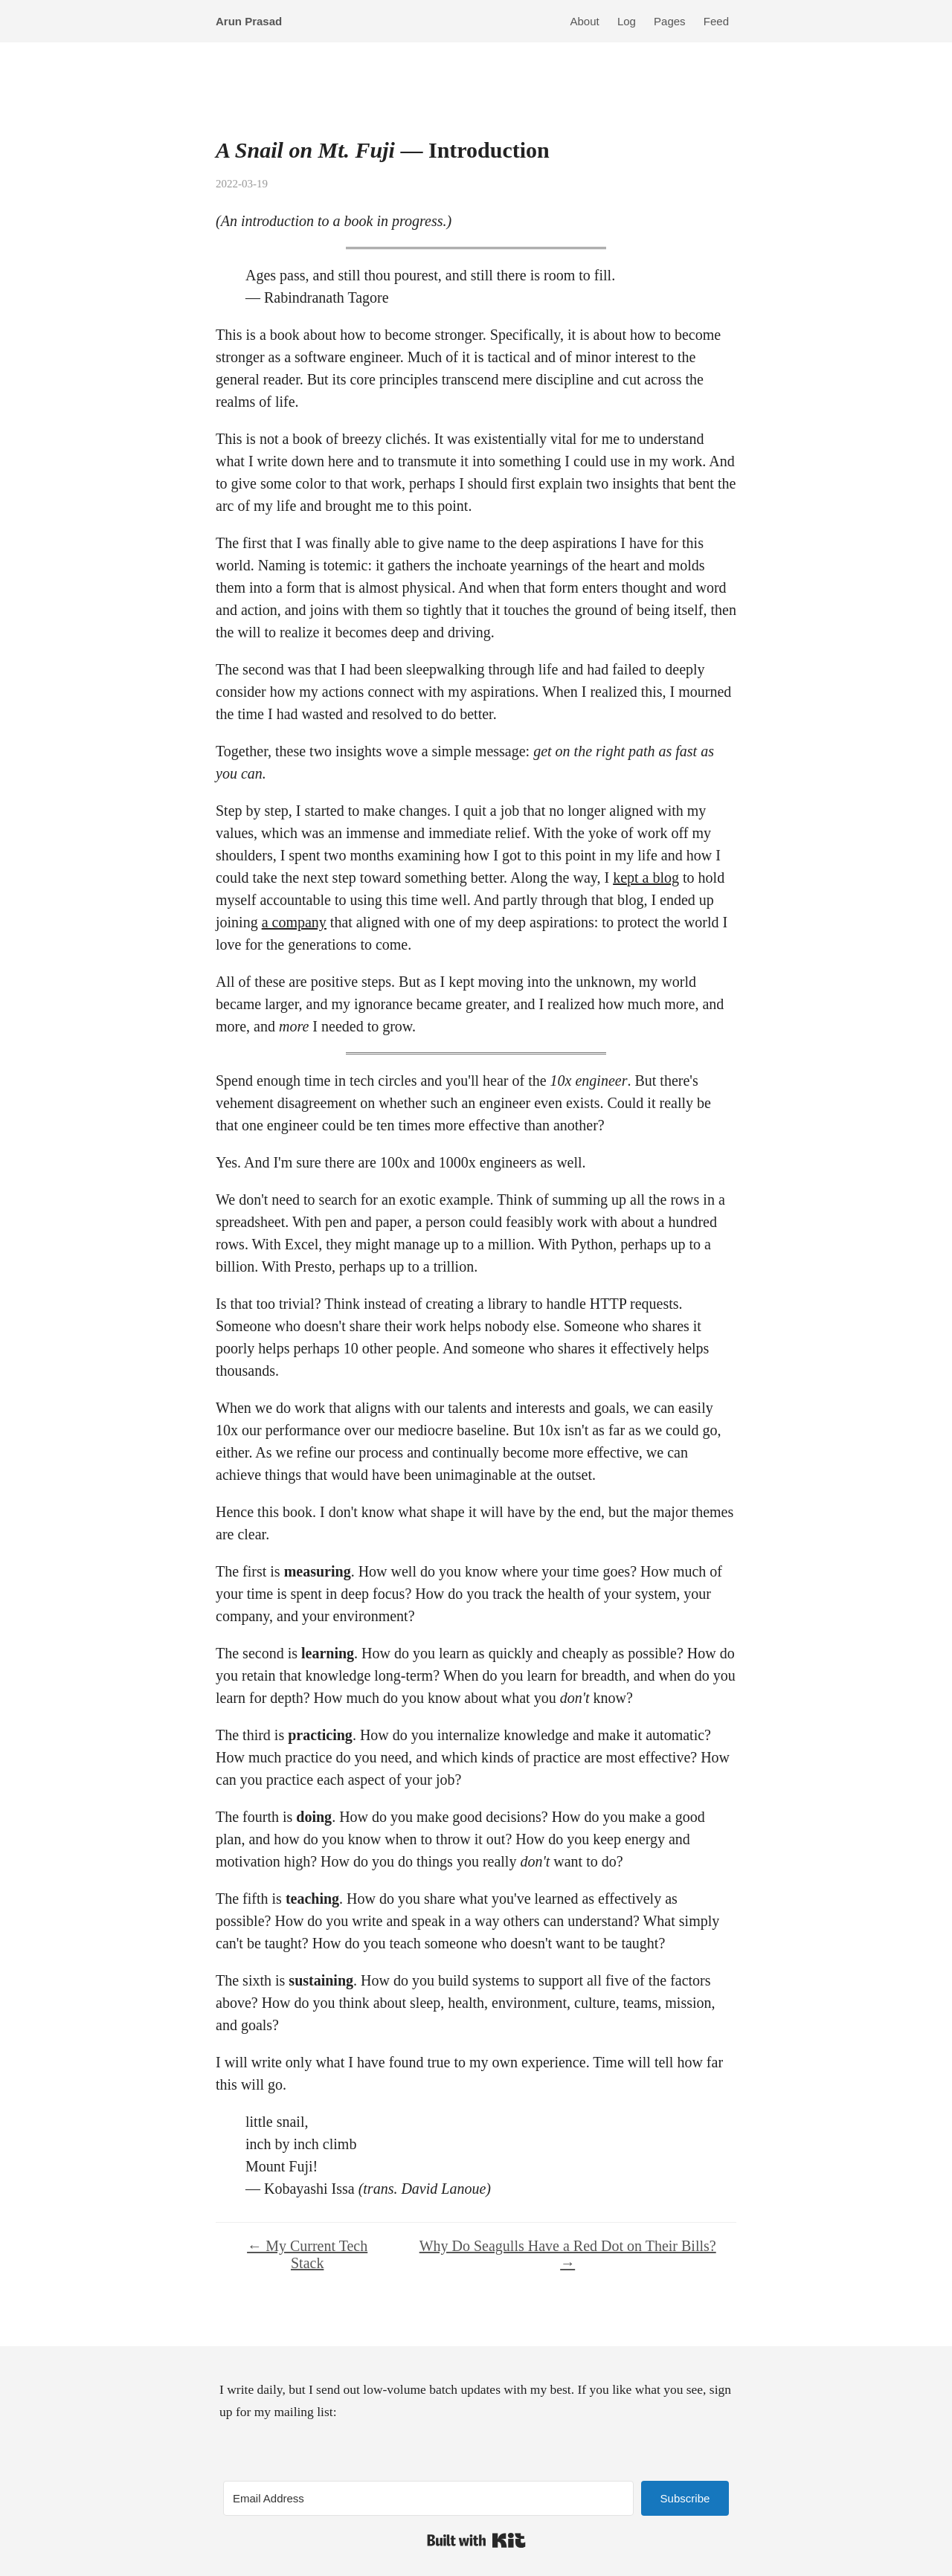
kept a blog (646, 877)
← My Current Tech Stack (307, 2254)
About (584, 21)
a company (294, 922)
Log (626, 21)
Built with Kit (476, 2540)
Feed (716, 21)
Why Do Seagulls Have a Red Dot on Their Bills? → (567, 2254)
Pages (670, 21)
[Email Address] (428, 2498)
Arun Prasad (249, 21)
